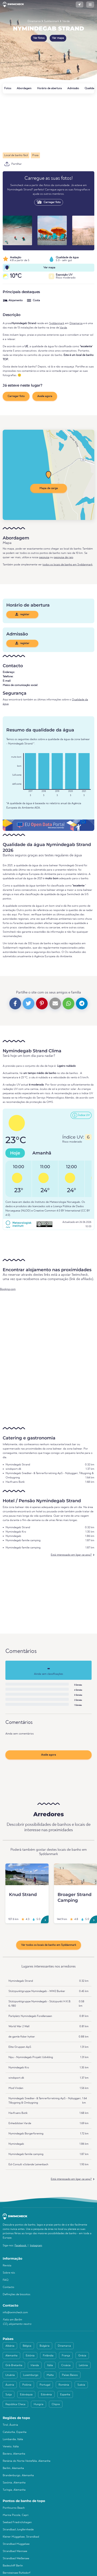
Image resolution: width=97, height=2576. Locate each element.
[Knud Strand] (27, 1874)
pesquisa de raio (63, 557)
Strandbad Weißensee (16, 2558)
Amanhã (41, 1153)
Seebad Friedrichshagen (17, 2522)
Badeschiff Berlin (13, 2565)
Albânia (9, 2345)
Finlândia (48, 2355)
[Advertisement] (48, 123)
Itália (50, 2365)
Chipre (56, 2404)
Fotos (7, 88)
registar (22, 614)
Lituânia (10, 2375)
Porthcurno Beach (14, 2508)
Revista (7, 2265)
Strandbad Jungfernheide (18, 2529)
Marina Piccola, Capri (15, 2515)
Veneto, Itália (11, 2446)
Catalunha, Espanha (14, 2432)
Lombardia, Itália (13, 2439)
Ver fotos (38, 38)
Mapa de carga (48, 488)
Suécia (81, 2384)
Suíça (8, 2394)
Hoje (15, 1153)
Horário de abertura (49, 88)
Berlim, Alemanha (13, 2468)
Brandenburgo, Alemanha (18, 2475)
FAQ (5, 2280)
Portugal (45, 2384)
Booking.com (8, 1289)
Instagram (36, 2245)
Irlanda (35, 2365)
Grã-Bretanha (13, 2365)
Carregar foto (49, 202)
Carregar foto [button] (16, 396)
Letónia (83, 2365)
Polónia (26, 2384)
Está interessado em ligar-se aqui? (71, 1554)
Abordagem (24, 88)
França (66, 2355)
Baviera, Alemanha (14, 2453)
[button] (79, 4)
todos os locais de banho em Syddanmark (67, 564)
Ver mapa (58, 38)
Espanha (65, 2394)
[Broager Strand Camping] (76, 1897)
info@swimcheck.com (15, 2312)
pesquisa (44, 557)
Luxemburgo (30, 2375)
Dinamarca (34, 21)
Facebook (21, 2245)
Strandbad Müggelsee (16, 2544)
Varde (66, 21)
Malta (50, 2375)
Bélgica (27, 2345)
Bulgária (44, 2345)
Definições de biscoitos (16, 2294)
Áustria (9, 2384)
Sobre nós (9, 2272)
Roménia (63, 2384)
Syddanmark (51, 21)
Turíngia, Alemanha (14, 2489)
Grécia (82, 2355)
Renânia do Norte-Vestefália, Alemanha (26, 2461)
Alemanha (11, 2355)
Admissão (73, 88)
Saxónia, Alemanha (14, 2482)
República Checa (15, 2404)
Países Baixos (70, 2375)
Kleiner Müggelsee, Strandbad (21, 2536)
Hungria (38, 2404)
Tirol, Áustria (10, 2425)
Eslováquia (26, 2394)
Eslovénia (46, 2394)
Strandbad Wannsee (15, 2551)
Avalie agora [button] (44, 396)
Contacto (8, 2287)
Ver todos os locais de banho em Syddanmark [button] (48, 1945)
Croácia (66, 2365)
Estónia (30, 2355)
